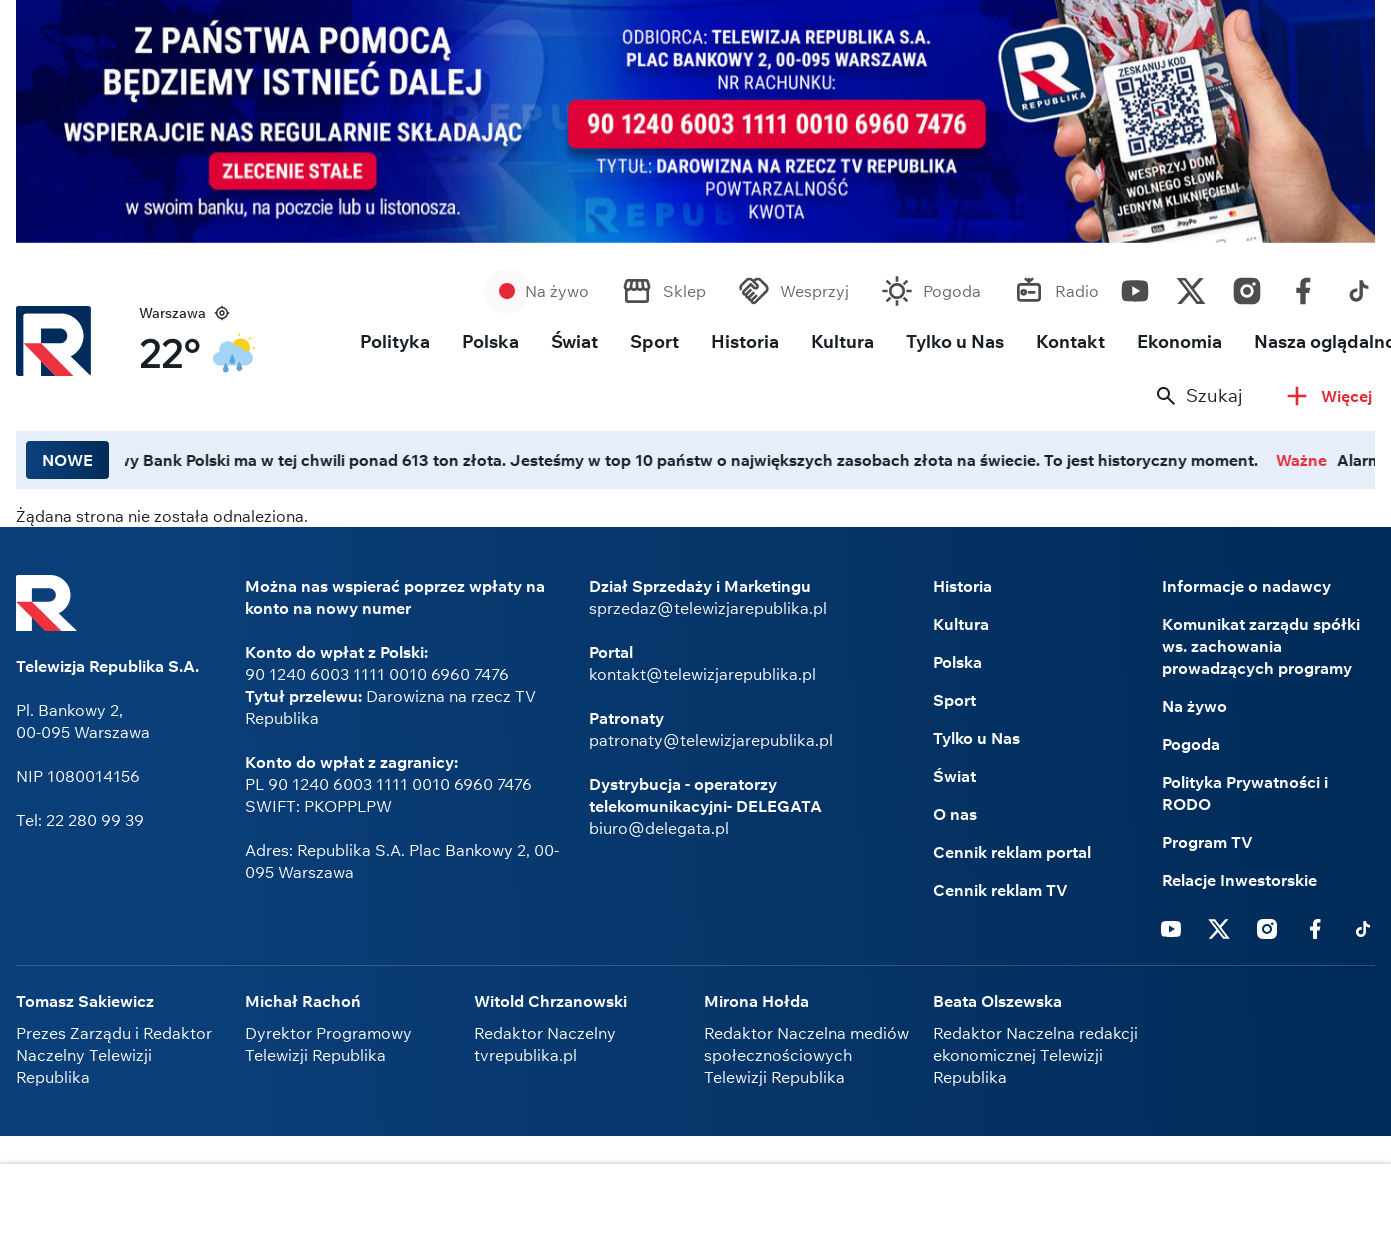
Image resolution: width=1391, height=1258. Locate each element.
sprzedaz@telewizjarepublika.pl (708, 608)
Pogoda (952, 291)
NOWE (67, 460)
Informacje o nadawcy (1246, 586)
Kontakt (1070, 341)
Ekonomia (1179, 341)
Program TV (1207, 842)
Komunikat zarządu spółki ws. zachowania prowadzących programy (1261, 646)
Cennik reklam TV (1000, 890)
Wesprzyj (814, 291)
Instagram (1247, 286)
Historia (745, 341)
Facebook (1303, 286)
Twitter (1191, 286)
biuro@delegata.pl (659, 828)
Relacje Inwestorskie (1239, 880)
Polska (490, 341)
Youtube (1135, 286)
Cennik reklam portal (1012, 852)
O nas (955, 814)
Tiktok (1359, 286)
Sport (654, 341)
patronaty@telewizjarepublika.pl (711, 740)
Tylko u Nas (955, 341)
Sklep (684, 291)
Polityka (395, 341)
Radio (1077, 291)
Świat (574, 341)
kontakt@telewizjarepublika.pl (702, 674)
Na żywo (557, 291)
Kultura (842, 341)
